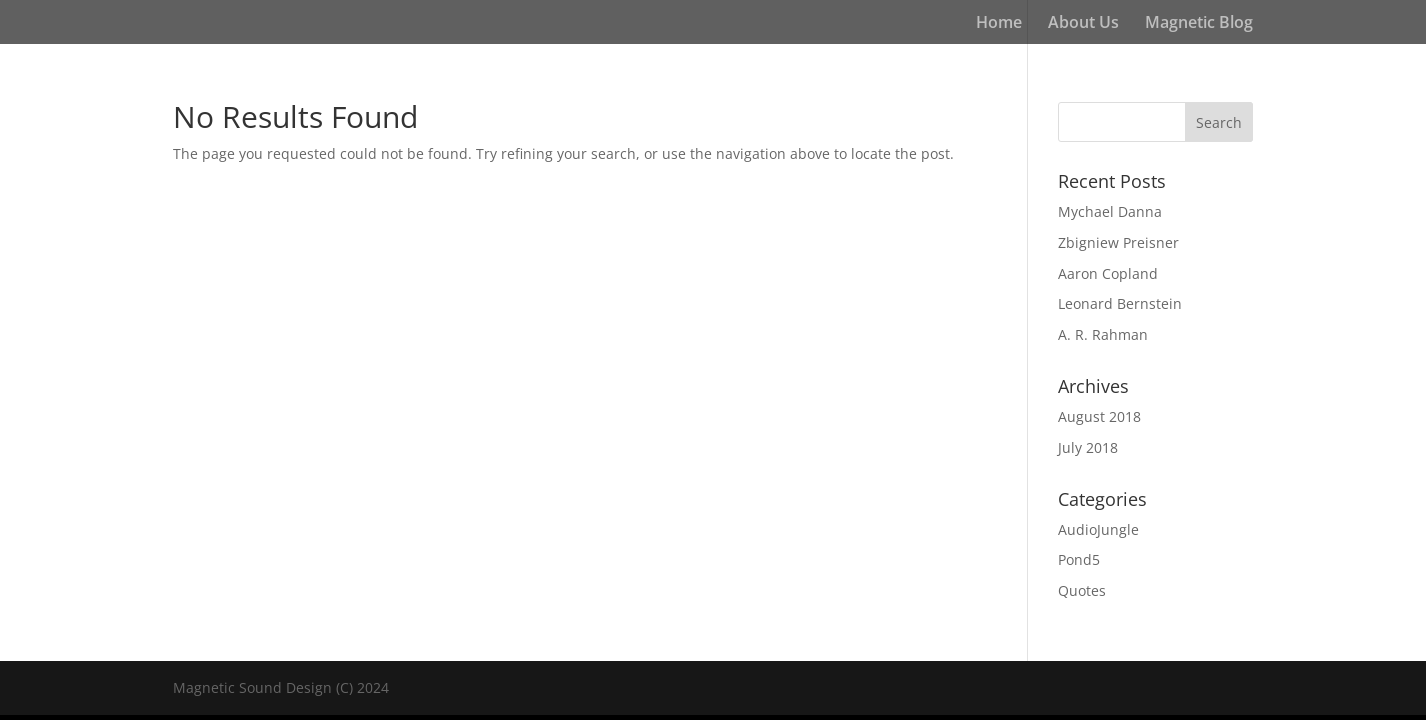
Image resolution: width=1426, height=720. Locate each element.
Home (999, 24)
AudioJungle (1098, 529)
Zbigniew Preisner (1118, 242)
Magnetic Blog (1199, 24)
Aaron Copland (1108, 273)
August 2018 (1099, 416)
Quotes (1082, 590)
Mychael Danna (1110, 211)
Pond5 (1079, 559)
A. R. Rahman (1103, 334)
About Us (1083, 24)
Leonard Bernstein (1120, 303)
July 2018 (1088, 447)
